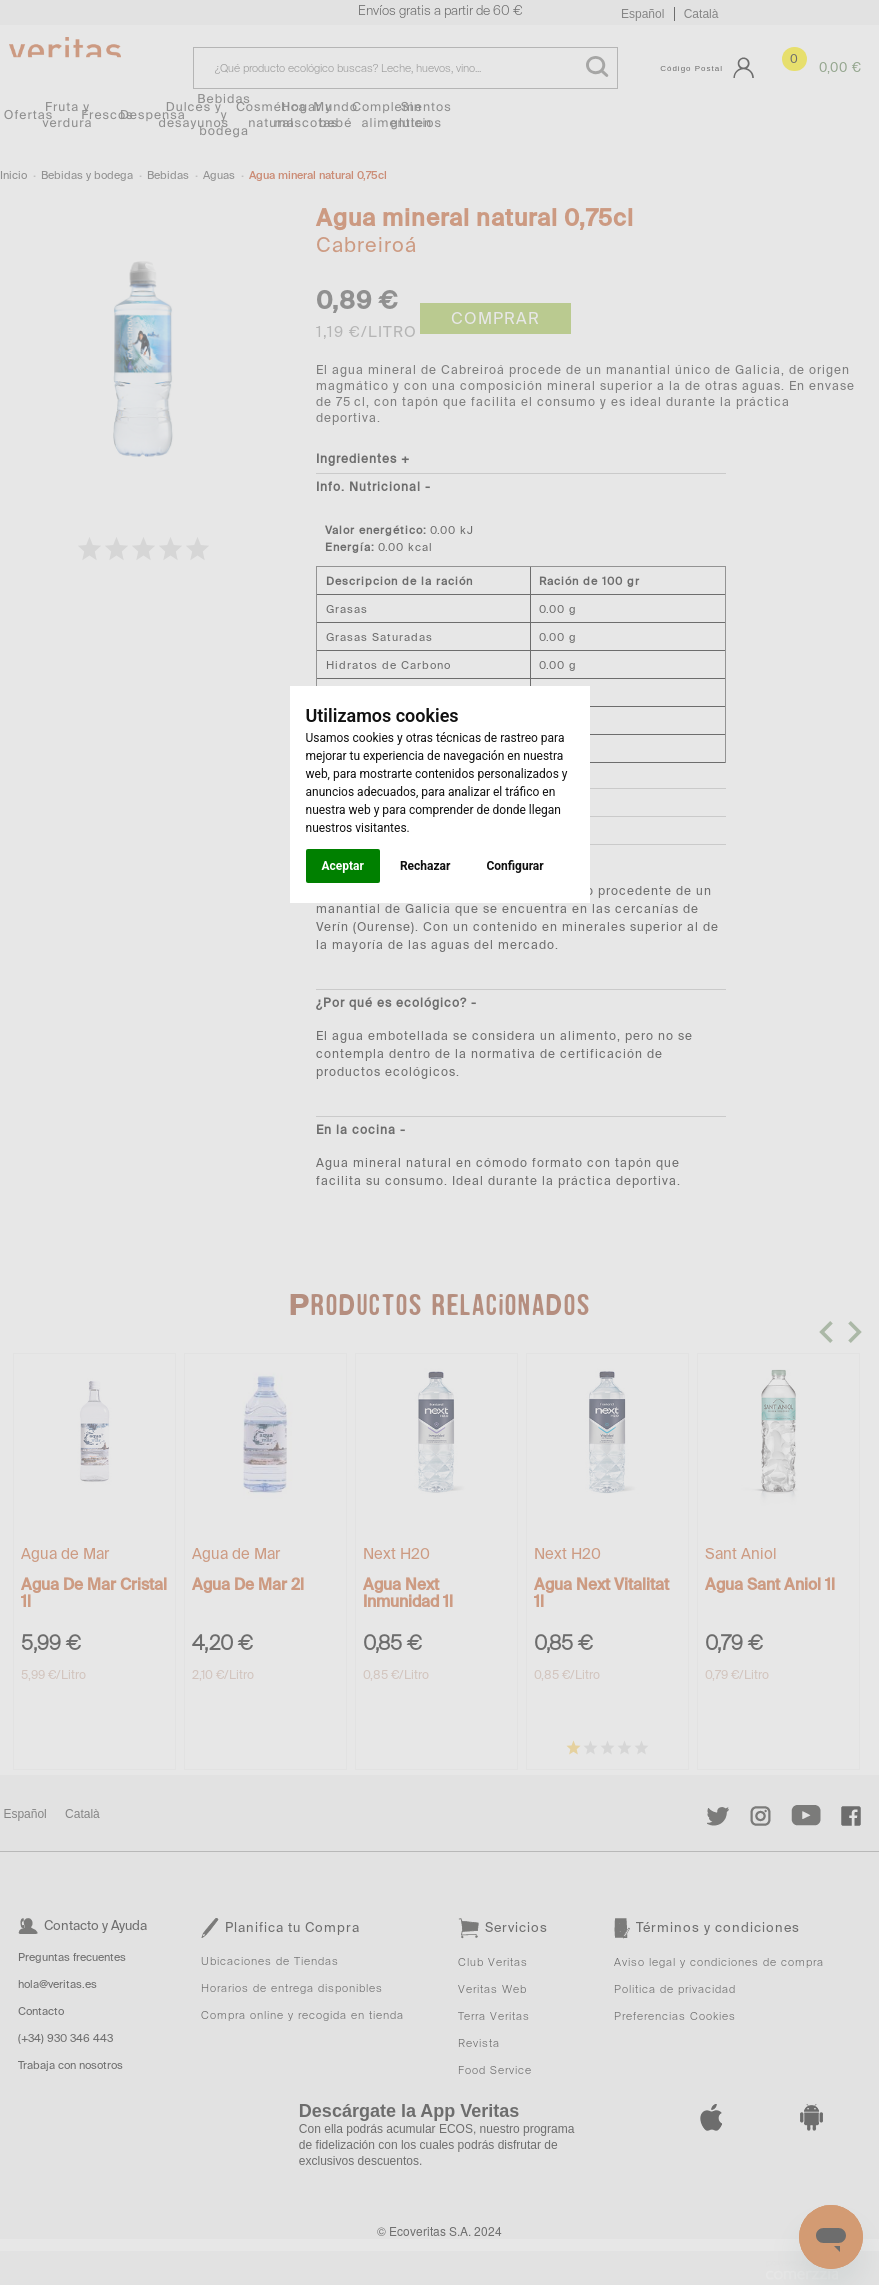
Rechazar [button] (425, 866)
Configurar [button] (514, 866)
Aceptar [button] (343, 866)
